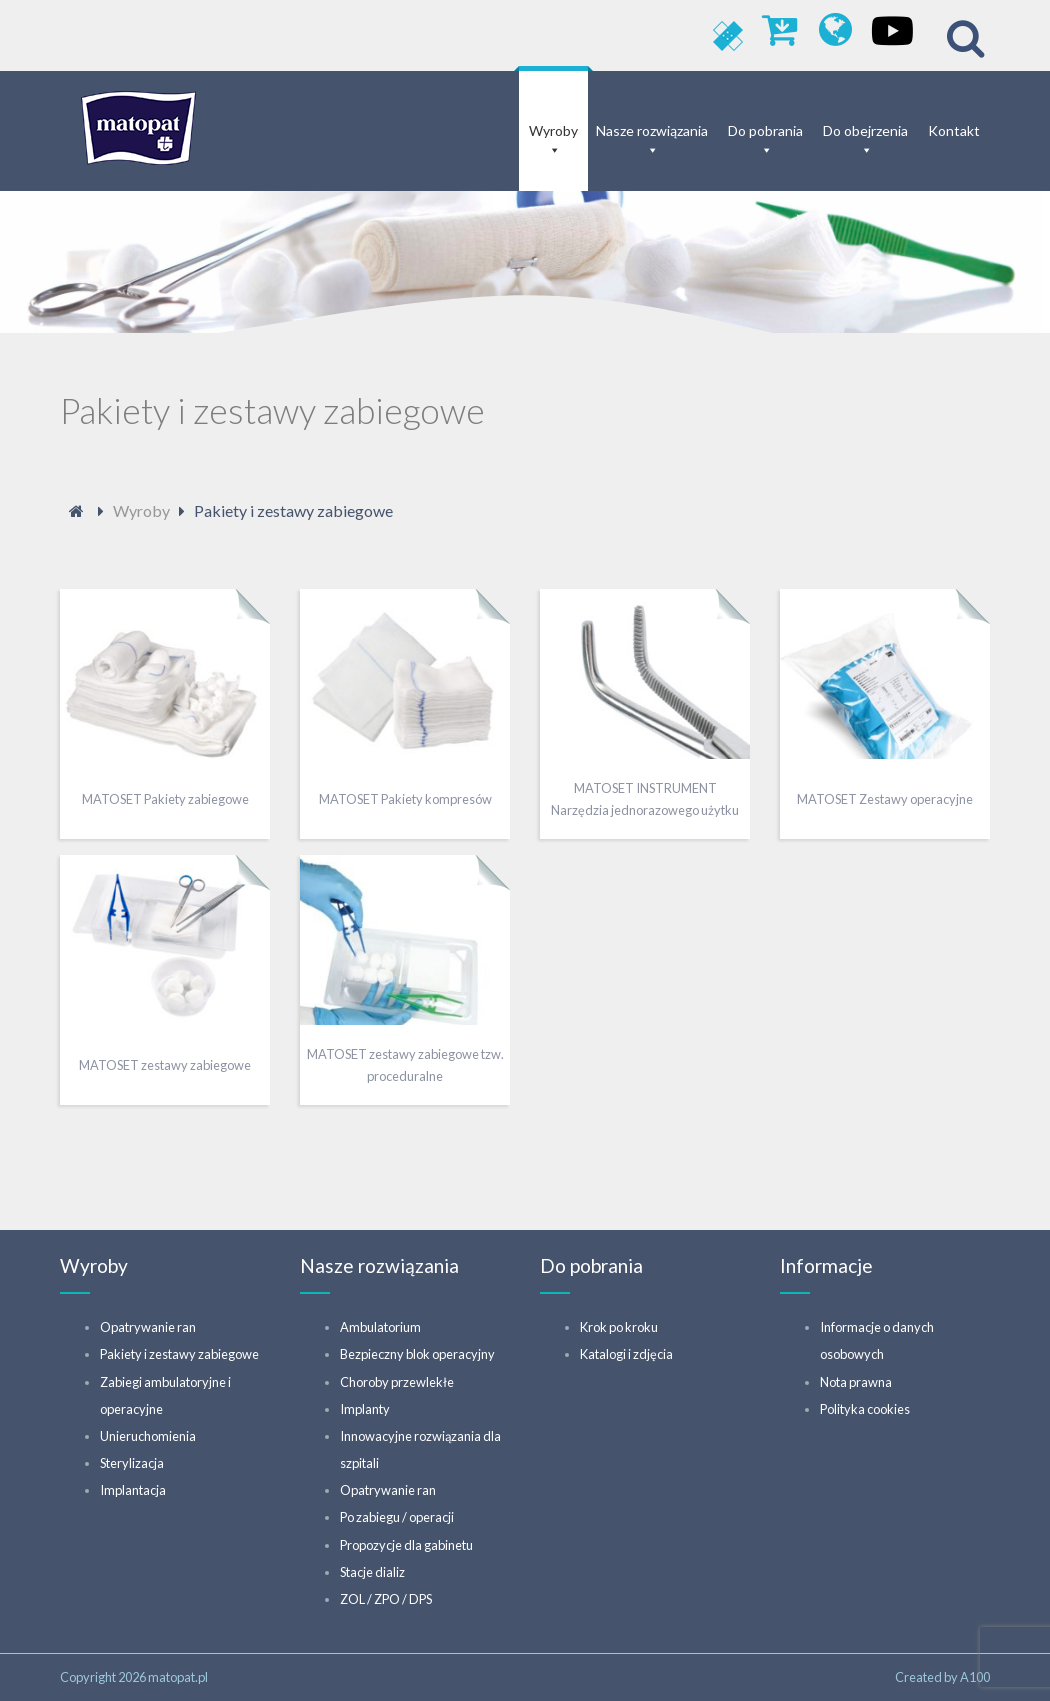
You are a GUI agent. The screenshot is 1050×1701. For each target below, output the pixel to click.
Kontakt (954, 130)
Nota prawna (856, 1382)
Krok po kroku (619, 1327)
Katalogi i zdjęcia (626, 1354)
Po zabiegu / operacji (397, 1517)
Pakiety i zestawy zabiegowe (179, 1354)
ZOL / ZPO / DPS (386, 1599)
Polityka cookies (865, 1409)
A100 (975, 1677)
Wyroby (553, 130)
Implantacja (133, 1490)
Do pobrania (765, 130)
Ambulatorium (380, 1327)
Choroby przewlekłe (397, 1382)
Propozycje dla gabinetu (406, 1545)
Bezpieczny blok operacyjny (417, 1354)
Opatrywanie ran (148, 1327)
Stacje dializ (372, 1572)
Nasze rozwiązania (652, 130)
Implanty (365, 1409)
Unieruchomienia (148, 1436)
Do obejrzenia (865, 130)
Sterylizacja (132, 1463)
